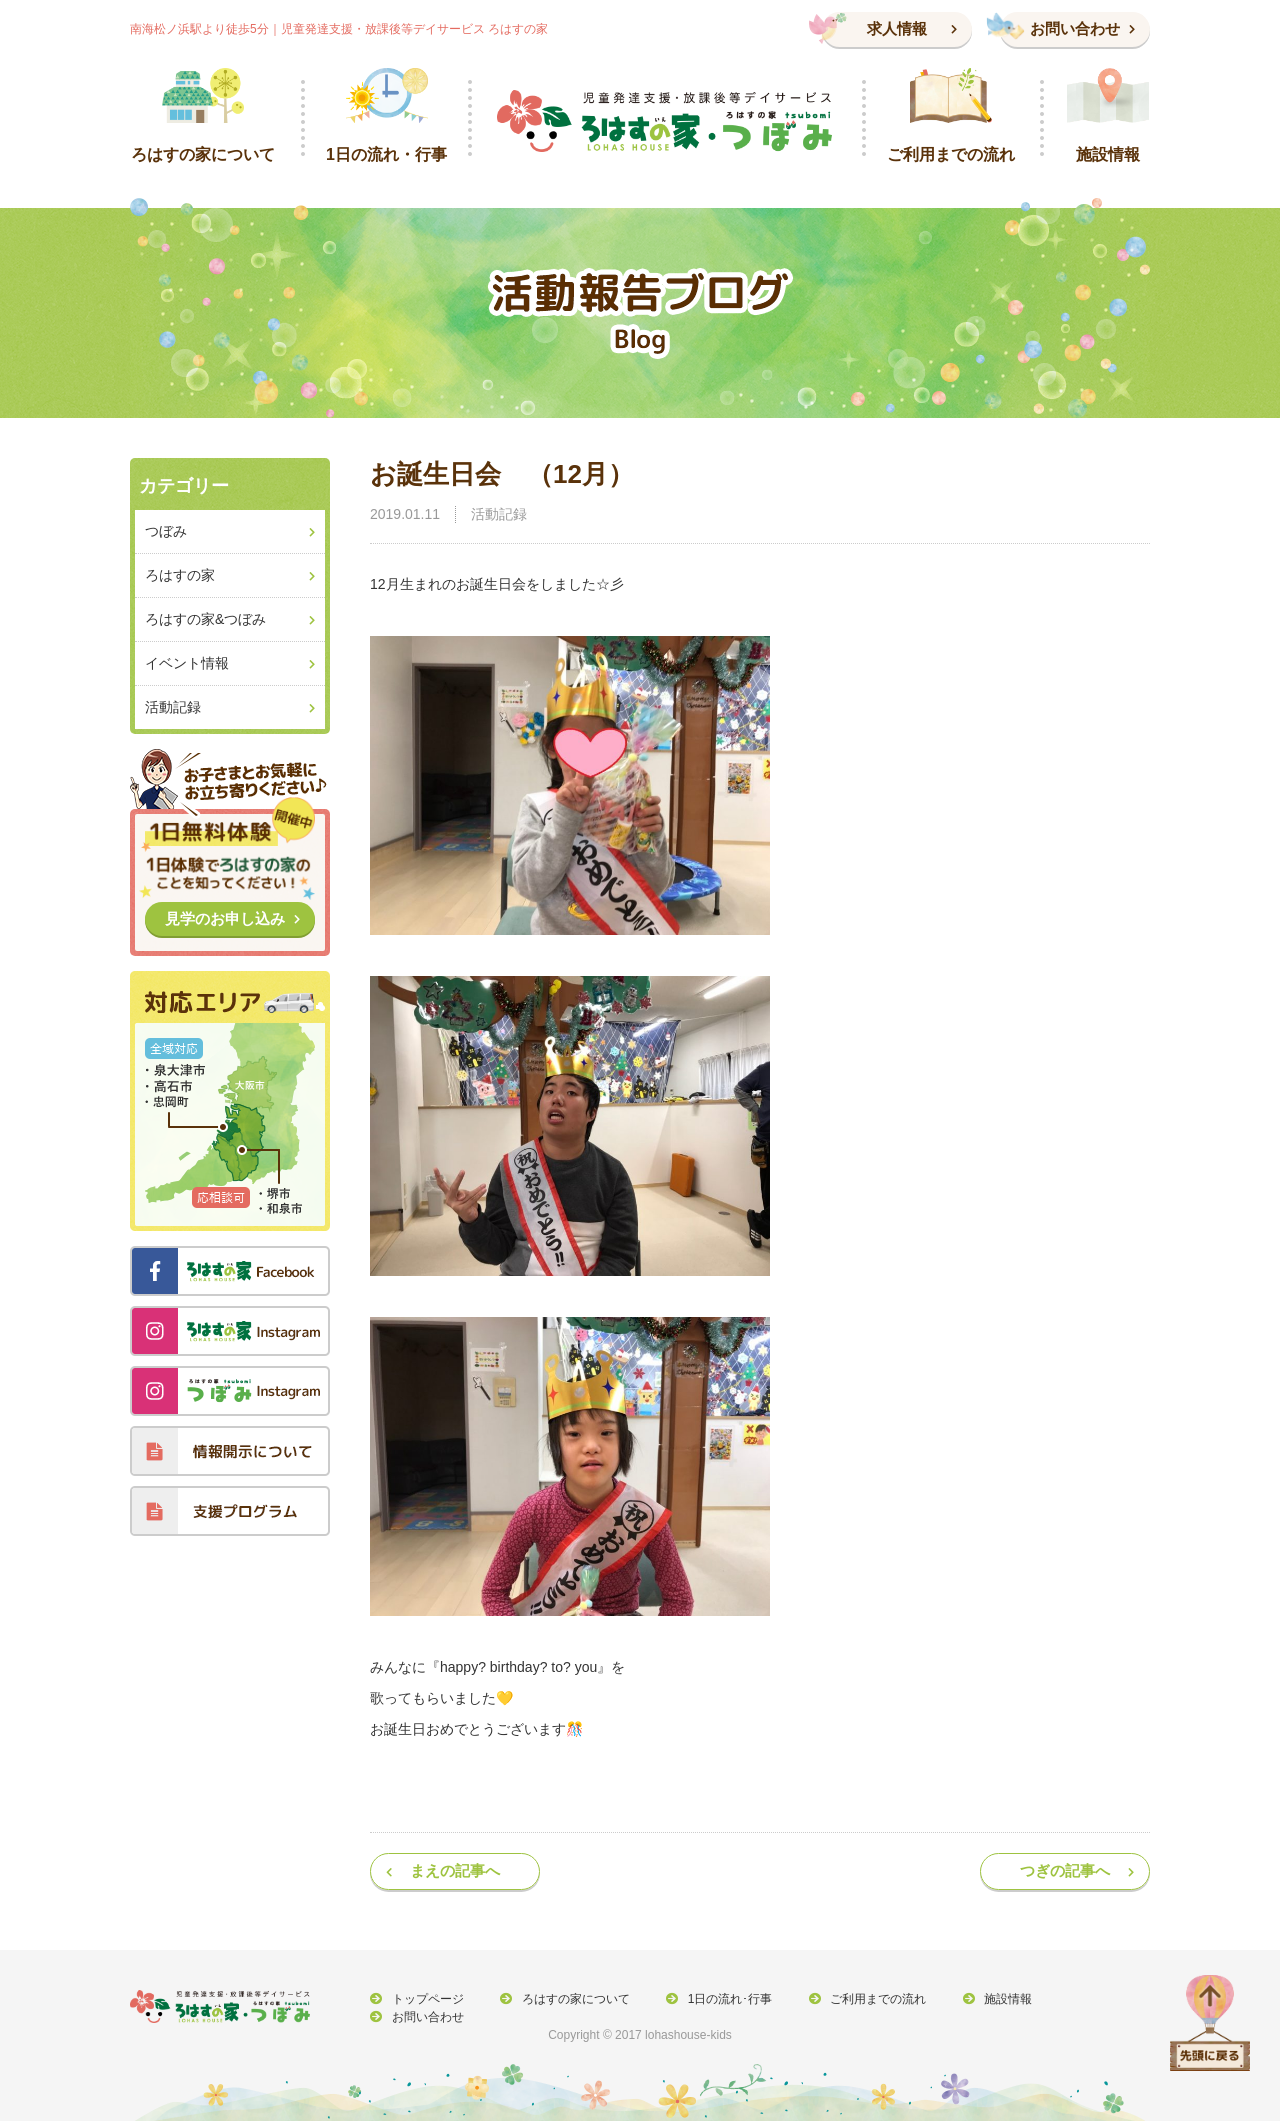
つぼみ (166, 531)
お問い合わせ (1075, 28)
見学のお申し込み (225, 918)
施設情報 (995, 1999)
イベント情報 (187, 663)
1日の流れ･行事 (722, 1999)
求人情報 (897, 28)
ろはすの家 (180, 575)
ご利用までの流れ (868, 1999)
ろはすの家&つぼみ (205, 619)
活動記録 (499, 514)
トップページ (426, 1999)
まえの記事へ (455, 1870)
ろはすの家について (571, 1999)
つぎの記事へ (1065, 1870)
